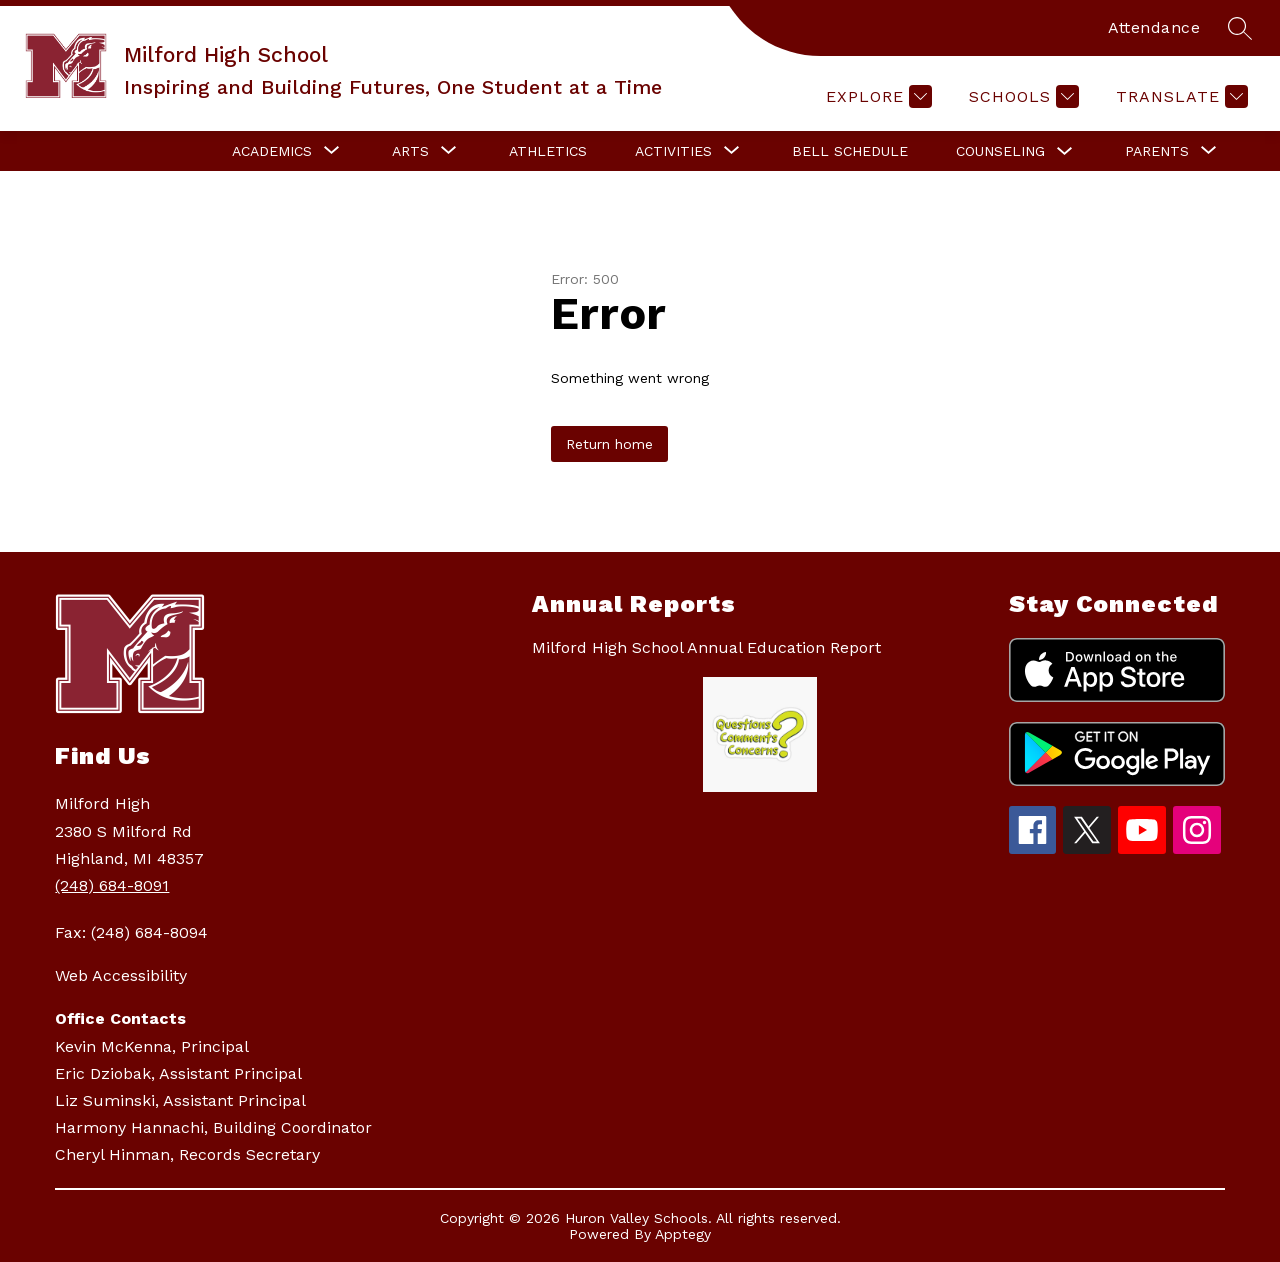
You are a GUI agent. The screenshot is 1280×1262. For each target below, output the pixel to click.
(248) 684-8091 (112, 885)
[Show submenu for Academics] (272, 151)
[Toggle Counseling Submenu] (1065, 151)
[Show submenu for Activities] (673, 151)
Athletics (548, 151)
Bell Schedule (850, 151)
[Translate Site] (1179, 96)
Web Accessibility (121, 975)
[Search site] (1240, 28)
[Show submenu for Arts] (410, 151)
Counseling (1000, 151)
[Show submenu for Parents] (1157, 151)
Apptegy (683, 1234)
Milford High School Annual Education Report (706, 647)
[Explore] (876, 96)
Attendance (1154, 27)
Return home (609, 444)
